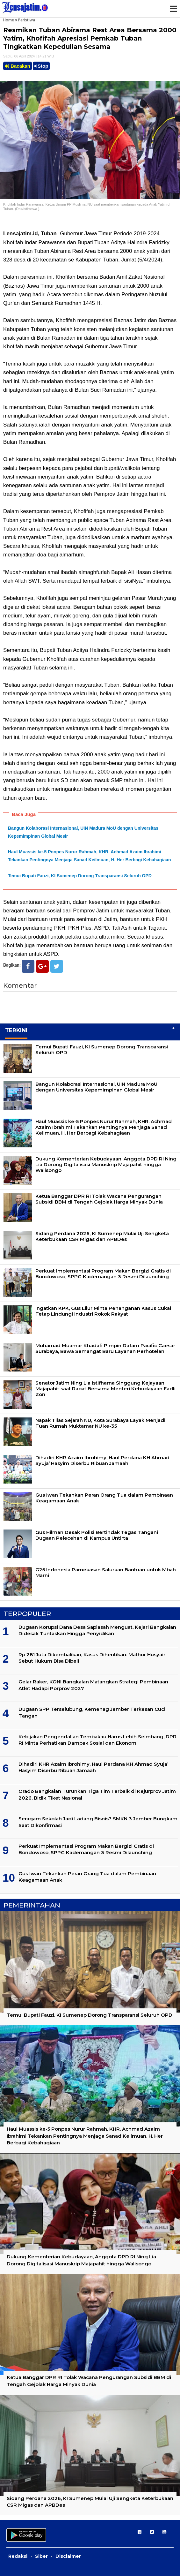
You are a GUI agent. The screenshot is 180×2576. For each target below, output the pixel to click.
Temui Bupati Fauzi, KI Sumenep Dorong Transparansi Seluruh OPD (80, 875)
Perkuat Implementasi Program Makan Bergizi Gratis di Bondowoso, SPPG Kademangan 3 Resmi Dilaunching (103, 1274)
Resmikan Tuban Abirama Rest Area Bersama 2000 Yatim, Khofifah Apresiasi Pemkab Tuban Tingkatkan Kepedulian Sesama (89, 38)
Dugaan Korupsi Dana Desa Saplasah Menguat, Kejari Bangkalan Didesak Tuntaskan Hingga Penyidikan (97, 1630)
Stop (41, 66)
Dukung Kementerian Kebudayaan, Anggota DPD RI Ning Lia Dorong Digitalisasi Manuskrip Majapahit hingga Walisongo (105, 1164)
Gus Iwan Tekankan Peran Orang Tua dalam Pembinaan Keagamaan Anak (104, 1498)
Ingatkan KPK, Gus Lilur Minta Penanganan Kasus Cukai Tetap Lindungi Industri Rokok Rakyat (103, 1311)
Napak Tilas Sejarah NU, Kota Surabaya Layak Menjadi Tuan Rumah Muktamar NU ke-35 (100, 1423)
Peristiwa (26, 20)
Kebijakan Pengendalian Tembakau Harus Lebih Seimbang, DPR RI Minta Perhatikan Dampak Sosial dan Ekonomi (97, 1740)
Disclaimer (68, 2556)
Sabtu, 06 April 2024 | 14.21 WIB (28, 56)
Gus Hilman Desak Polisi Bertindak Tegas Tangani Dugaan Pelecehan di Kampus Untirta (96, 1535)
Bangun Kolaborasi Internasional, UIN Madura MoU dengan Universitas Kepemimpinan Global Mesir (96, 1087)
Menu (173, 9)
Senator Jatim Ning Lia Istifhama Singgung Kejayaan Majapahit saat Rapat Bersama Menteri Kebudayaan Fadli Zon (105, 1388)
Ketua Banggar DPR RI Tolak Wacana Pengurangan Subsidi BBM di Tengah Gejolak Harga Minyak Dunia (99, 1199)
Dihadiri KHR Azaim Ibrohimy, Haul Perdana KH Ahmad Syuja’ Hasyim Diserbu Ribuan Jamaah (102, 1460)
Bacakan (17, 66)
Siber (41, 2556)
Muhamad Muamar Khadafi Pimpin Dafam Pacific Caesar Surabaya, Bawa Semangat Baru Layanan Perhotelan (105, 1348)
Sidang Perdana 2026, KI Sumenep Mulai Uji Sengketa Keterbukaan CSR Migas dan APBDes (102, 1236)
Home (8, 20)
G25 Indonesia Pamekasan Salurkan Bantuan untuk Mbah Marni (105, 1572)
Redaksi (17, 2556)
